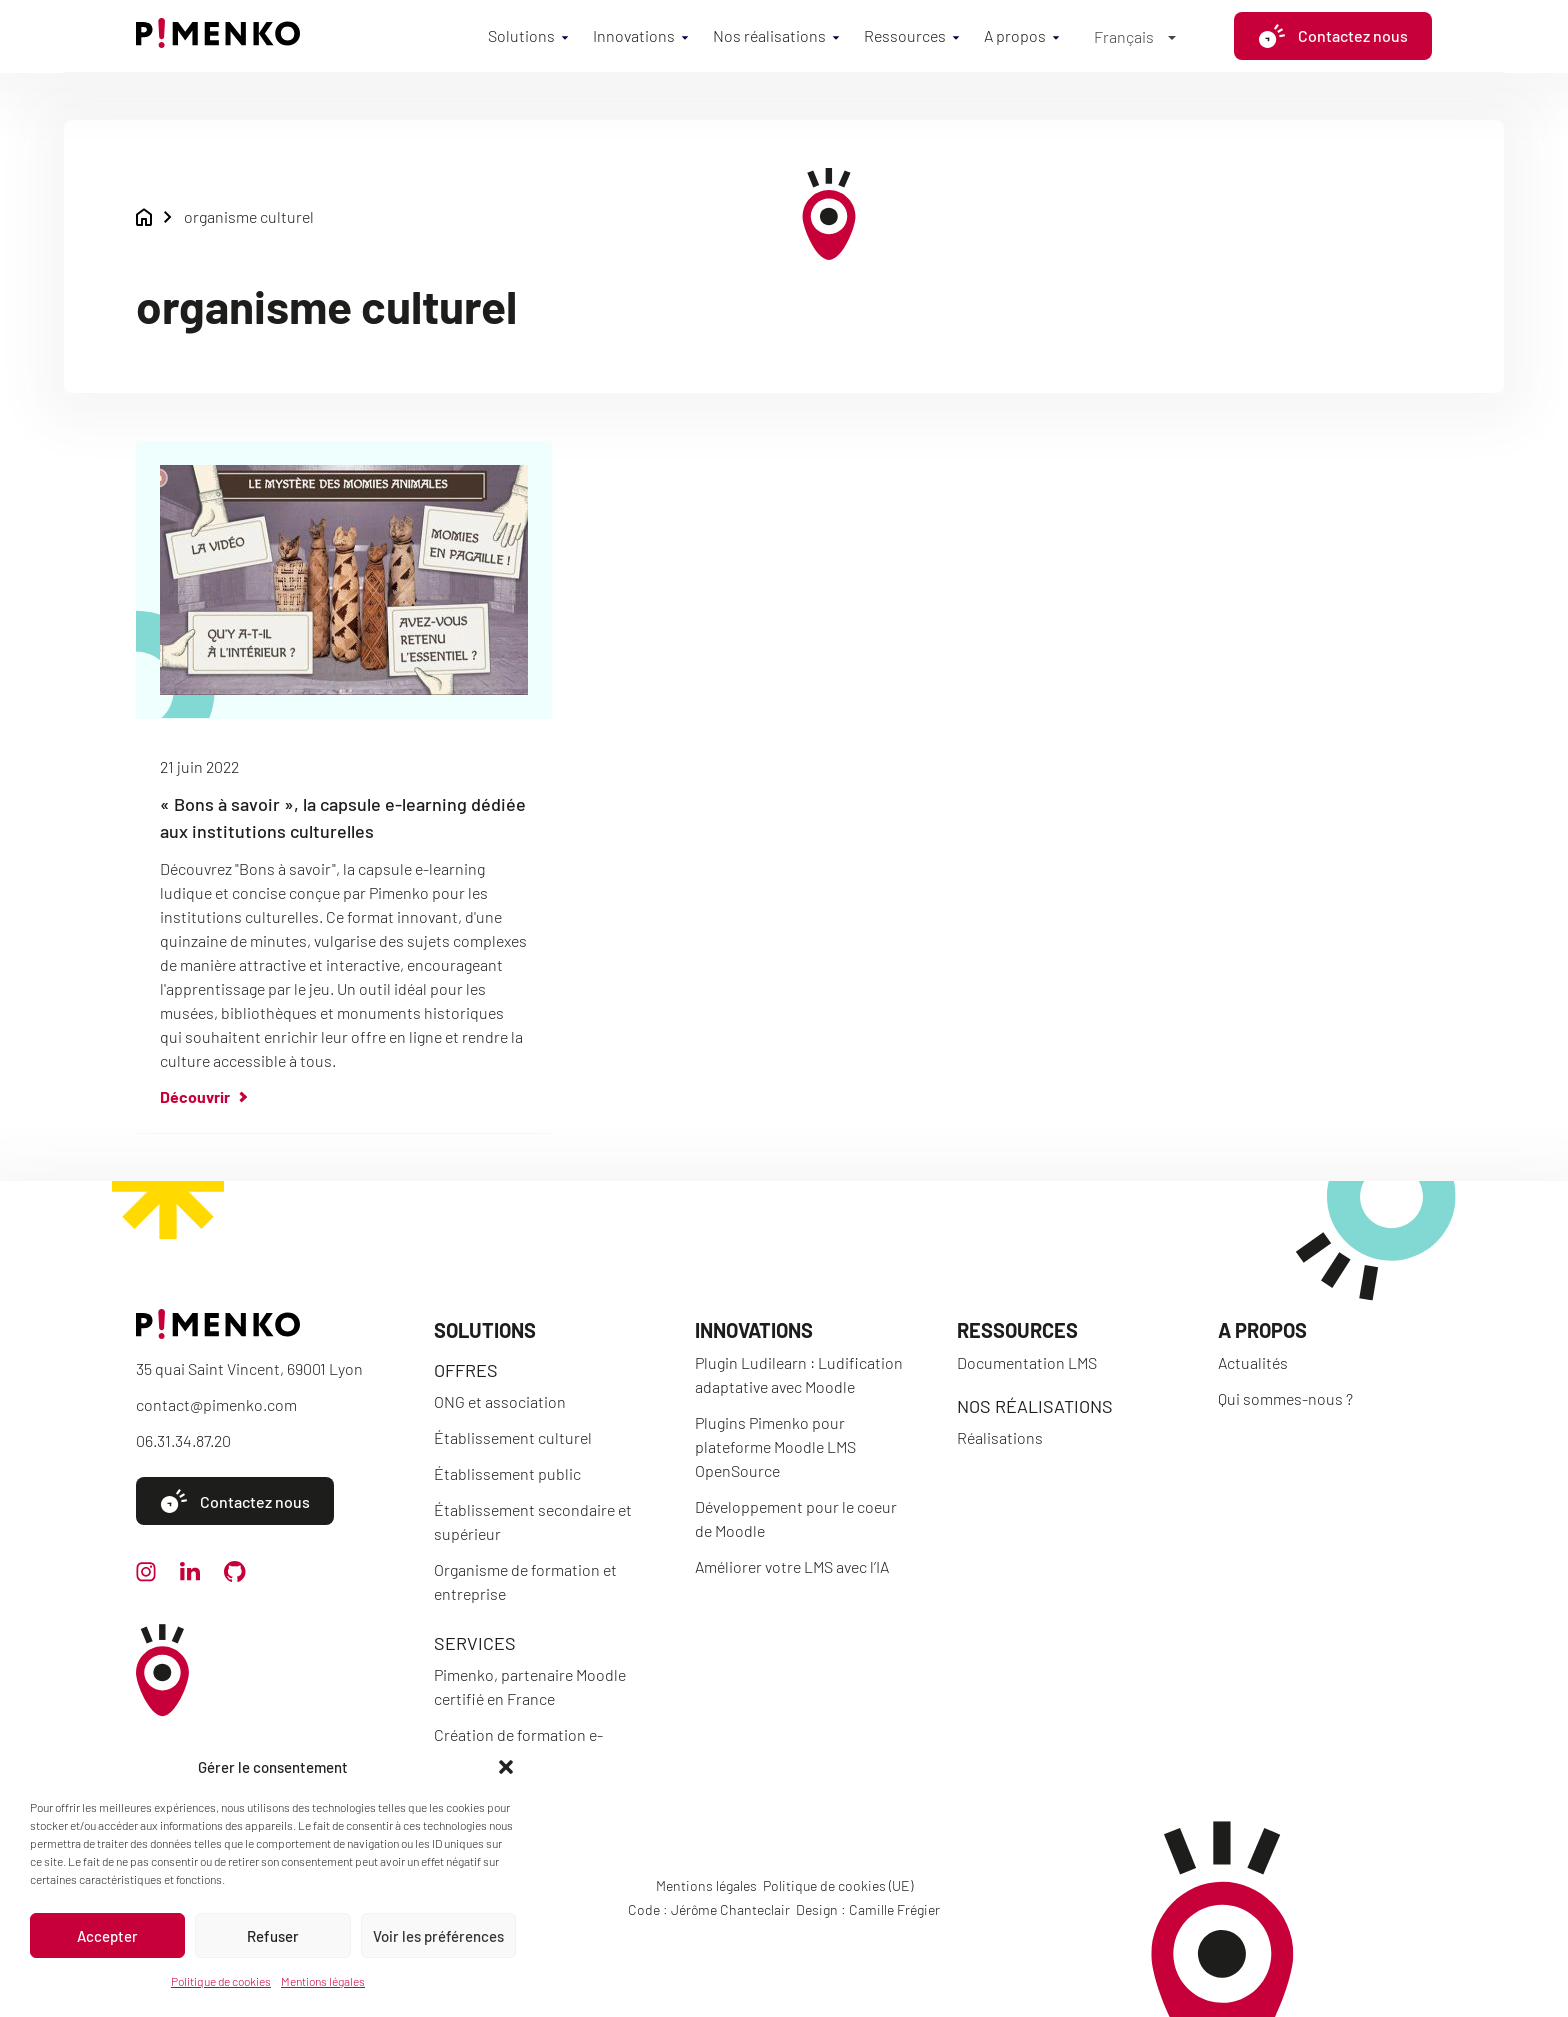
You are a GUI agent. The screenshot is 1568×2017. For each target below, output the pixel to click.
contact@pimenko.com (216, 1404)
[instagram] (146, 1575)
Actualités (1253, 1362)
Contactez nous (1333, 36)
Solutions (521, 35)
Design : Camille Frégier (868, 1909)
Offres (466, 1370)
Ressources (905, 35)
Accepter (107, 1936)
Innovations (634, 35)
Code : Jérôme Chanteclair (709, 1909)
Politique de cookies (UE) (838, 1885)
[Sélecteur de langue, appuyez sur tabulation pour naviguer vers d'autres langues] (1135, 36)
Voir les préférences (438, 1936)
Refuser (273, 1936)
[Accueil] (218, 41)
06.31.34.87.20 (183, 1440)
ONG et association (500, 1401)
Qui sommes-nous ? (1285, 1398)
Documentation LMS (1027, 1362)
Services (475, 1643)
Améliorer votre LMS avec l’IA (792, 1566)
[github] (235, 1575)
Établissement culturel (513, 1437)
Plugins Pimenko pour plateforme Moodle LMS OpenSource (775, 1446)
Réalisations (1000, 1437)
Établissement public (507, 1473)
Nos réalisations (769, 35)
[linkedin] (190, 1574)
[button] (506, 1767)
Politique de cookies (221, 1981)
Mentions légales (323, 1981)
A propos (1015, 35)
